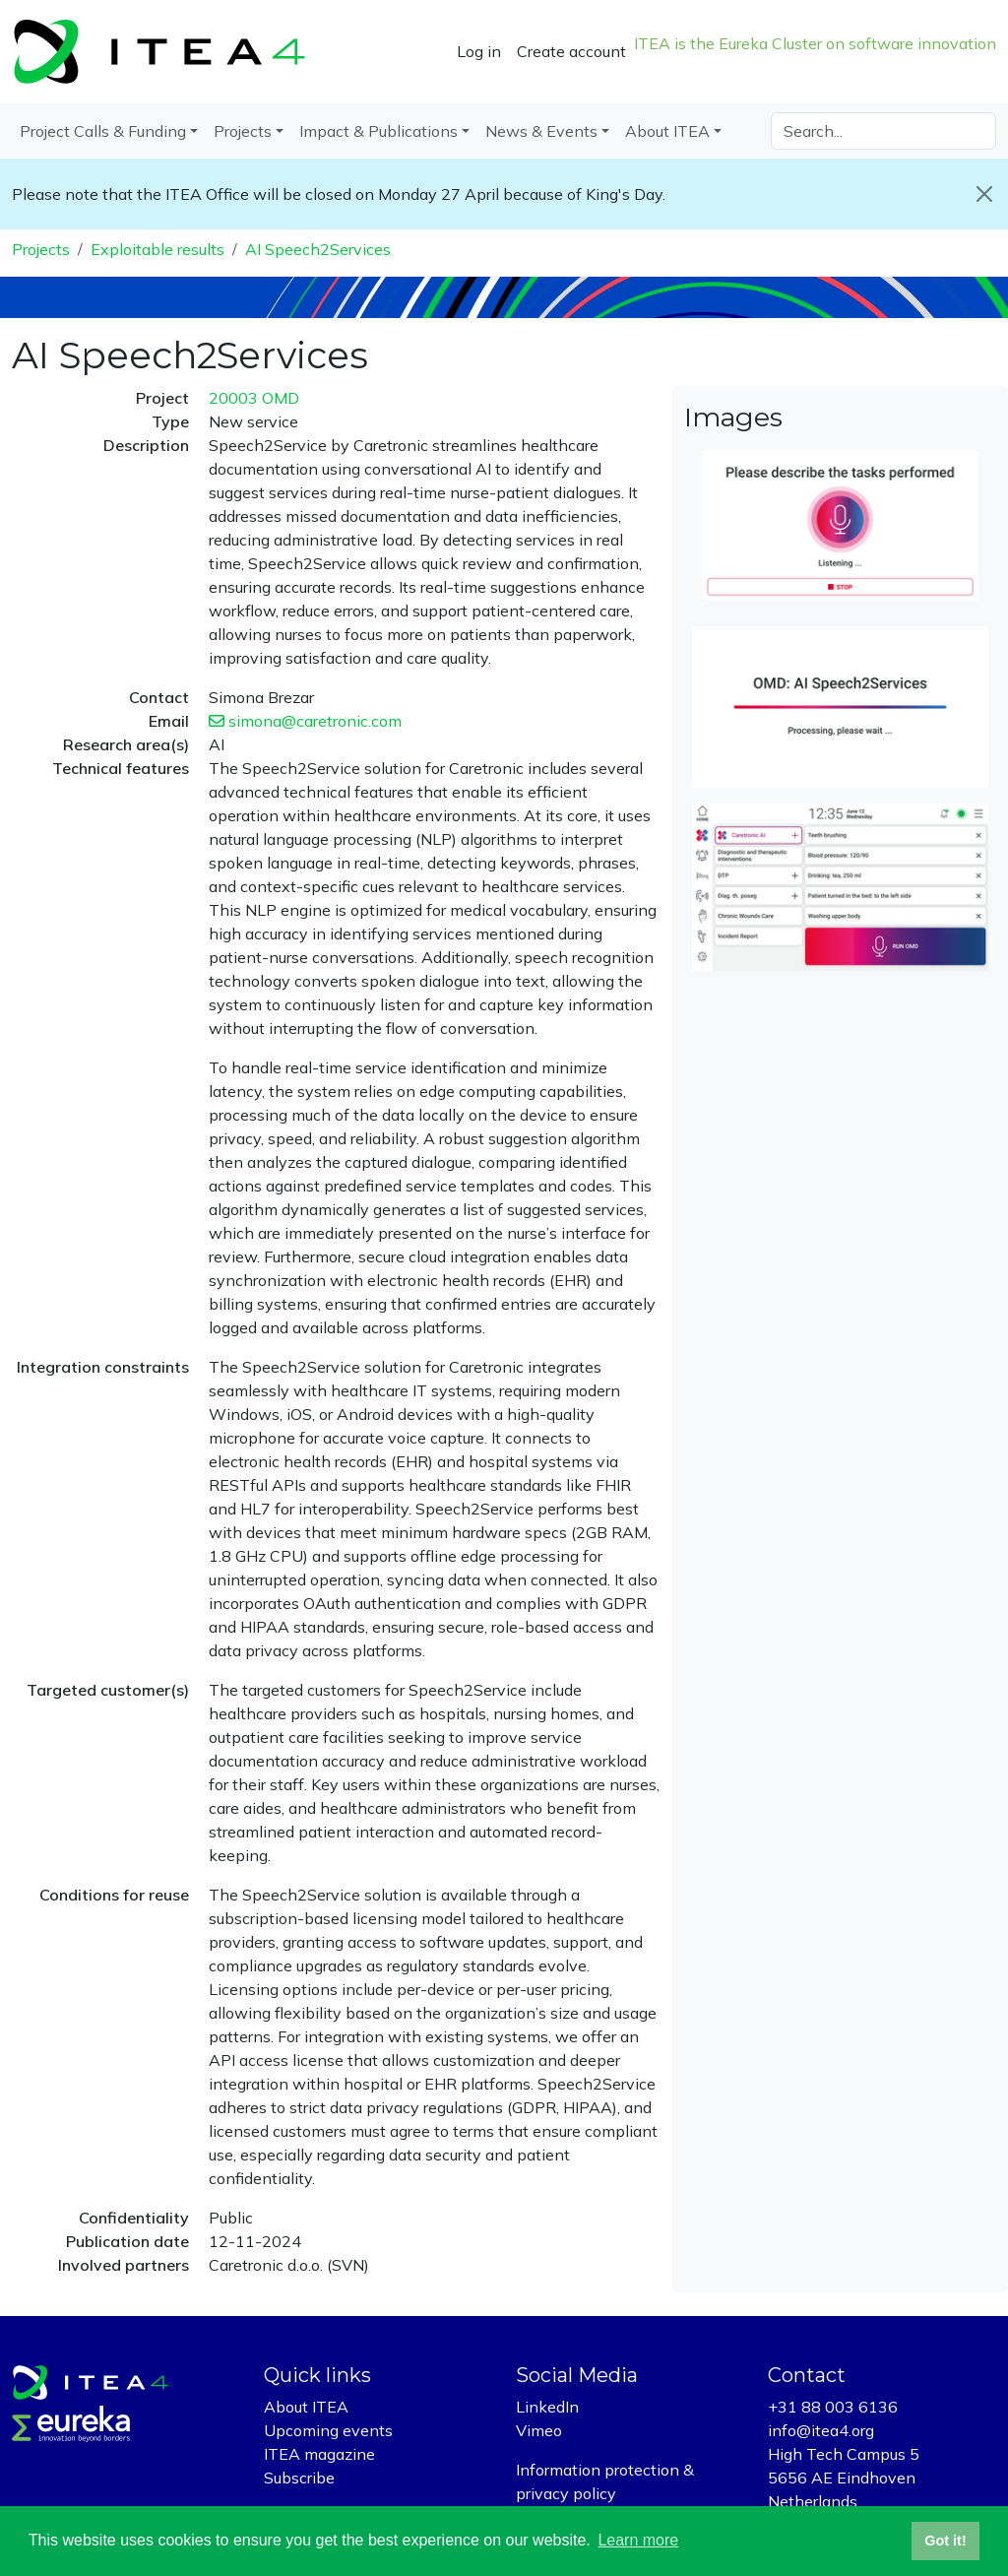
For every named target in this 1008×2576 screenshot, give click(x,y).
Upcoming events (328, 2430)
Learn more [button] (638, 2540)
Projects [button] (243, 131)
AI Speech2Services (318, 249)
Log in (479, 51)
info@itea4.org (821, 2430)
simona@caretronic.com (305, 721)
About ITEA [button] (667, 131)
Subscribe (299, 2477)
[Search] (883, 131)
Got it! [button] (945, 2540)
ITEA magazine (319, 2454)
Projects (41, 249)
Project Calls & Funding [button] (103, 131)
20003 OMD (254, 398)
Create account (571, 51)
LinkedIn (547, 2406)
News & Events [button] (541, 131)
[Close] (984, 194)
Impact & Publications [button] (378, 131)
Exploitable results (157, 249)
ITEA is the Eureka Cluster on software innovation (815, 43)
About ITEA (306, 2406)
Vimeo (539, 2430)
